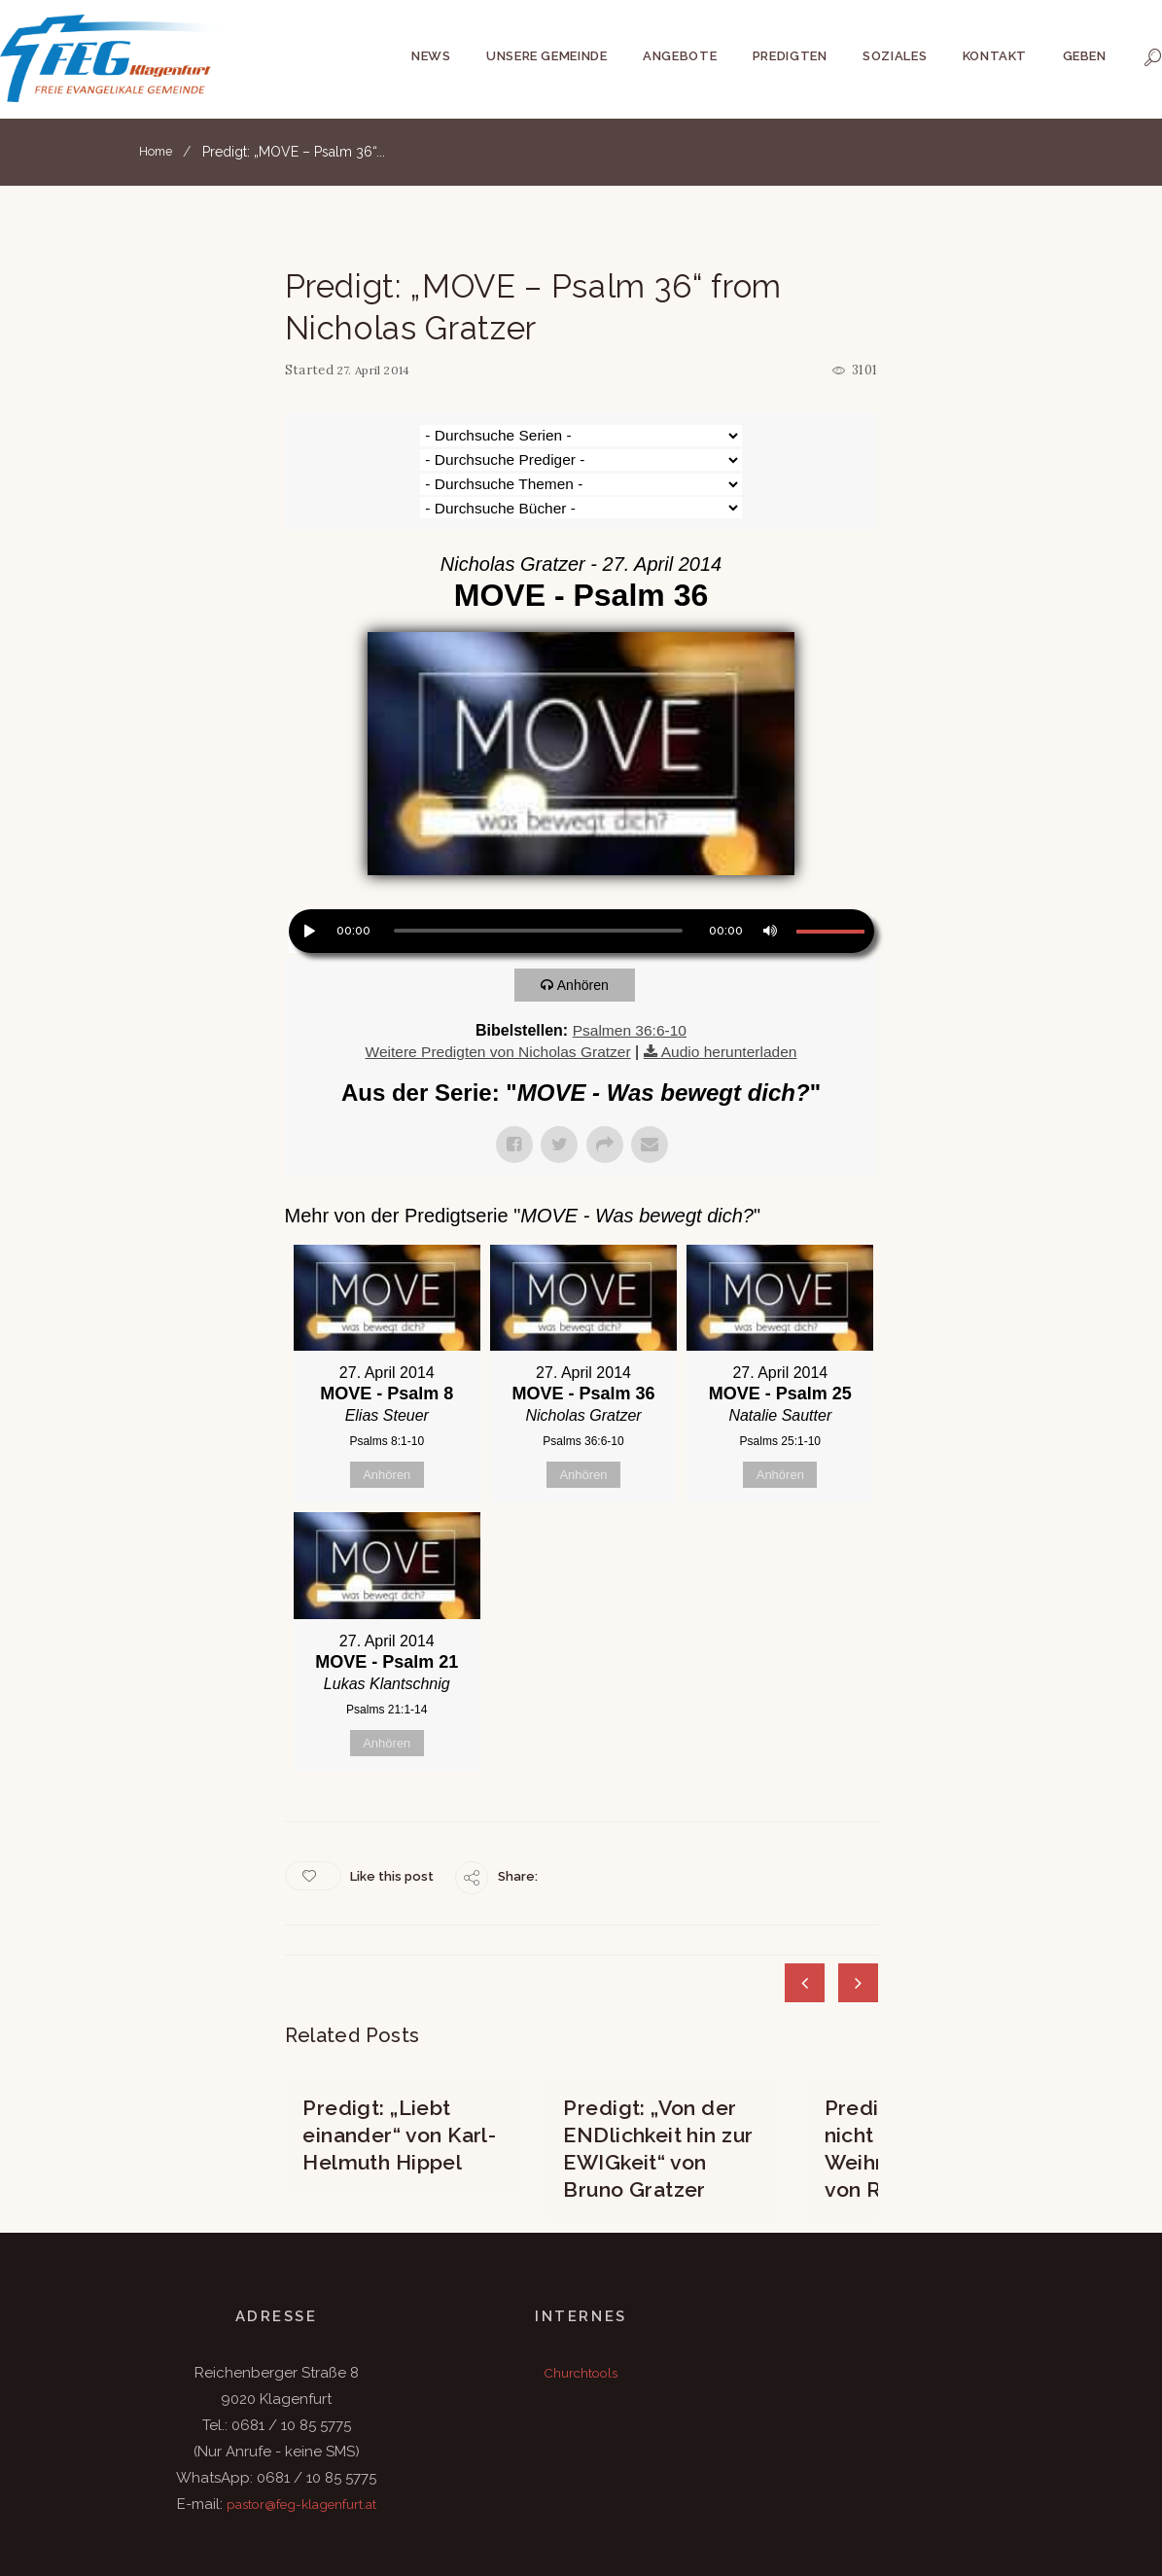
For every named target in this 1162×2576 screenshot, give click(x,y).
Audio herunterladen (733, 978)
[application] (581, 861)
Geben (1085, 56)
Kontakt (995, 56)
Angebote (680, 56)
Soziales (895, 56)
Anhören (588, 912)
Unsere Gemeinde (547, 56)
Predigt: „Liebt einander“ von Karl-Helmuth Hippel (397, 2058)
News (431, 56)
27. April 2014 (378, 370)
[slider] (538, 859)
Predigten (790, 56)
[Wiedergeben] (308, 856)
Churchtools (580, 2292)
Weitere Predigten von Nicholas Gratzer (496, 978)
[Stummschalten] (768, 856)
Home (158, 151)
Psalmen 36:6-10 (629, 958)
